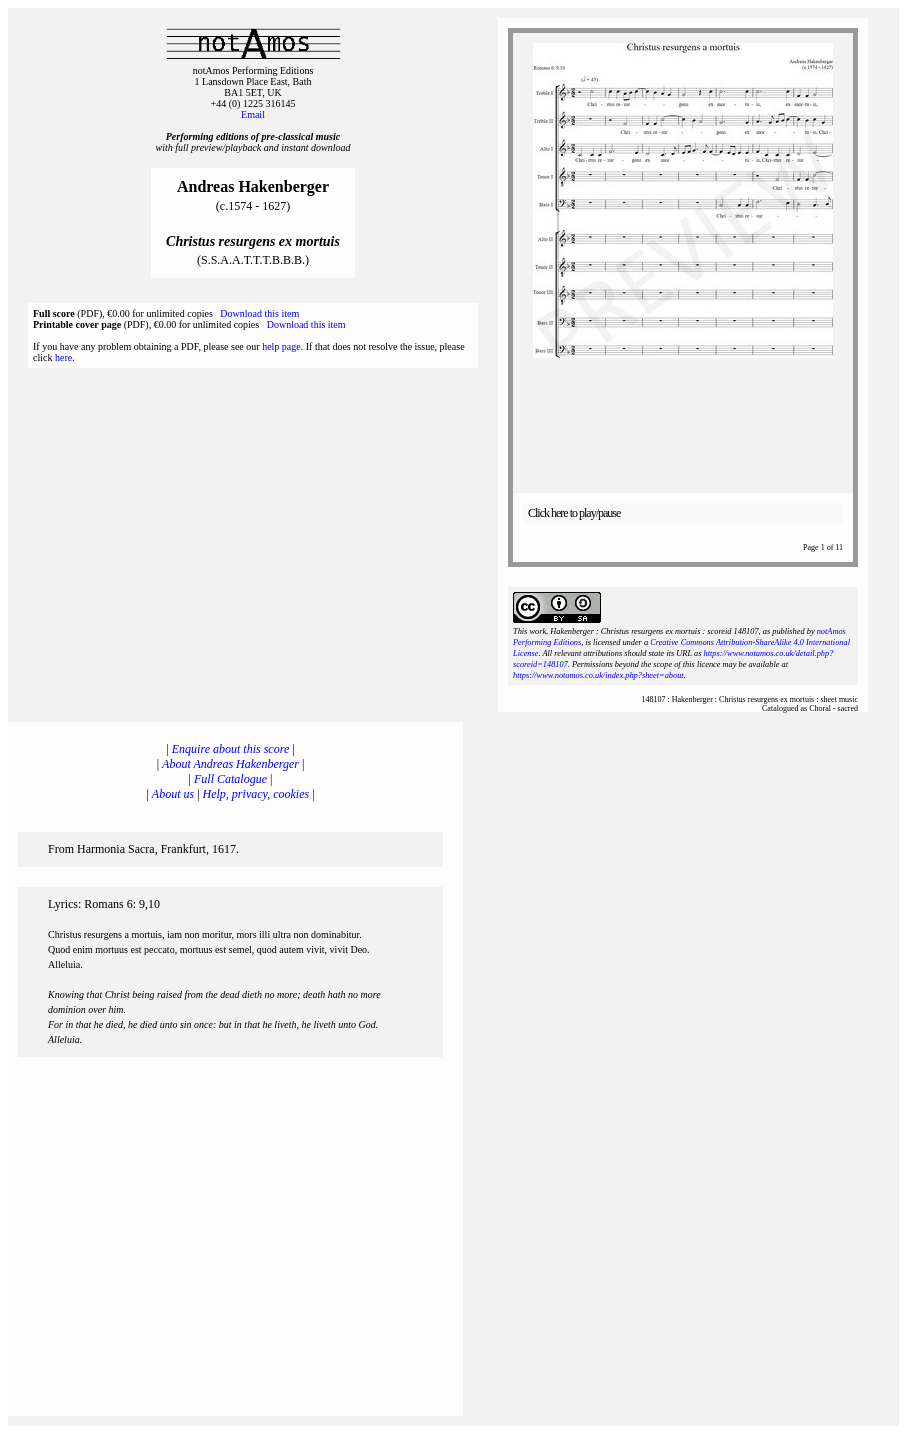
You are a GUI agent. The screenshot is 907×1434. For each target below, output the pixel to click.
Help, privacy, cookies (256, 794)
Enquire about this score (230, 749)
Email (253, 114)
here (63, 357)
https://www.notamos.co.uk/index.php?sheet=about (598, 675)
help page (281, 346)
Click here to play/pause (574, 513)
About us (173, 794)
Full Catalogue (230, 779)
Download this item (259, 313)
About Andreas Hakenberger (230, 764)
